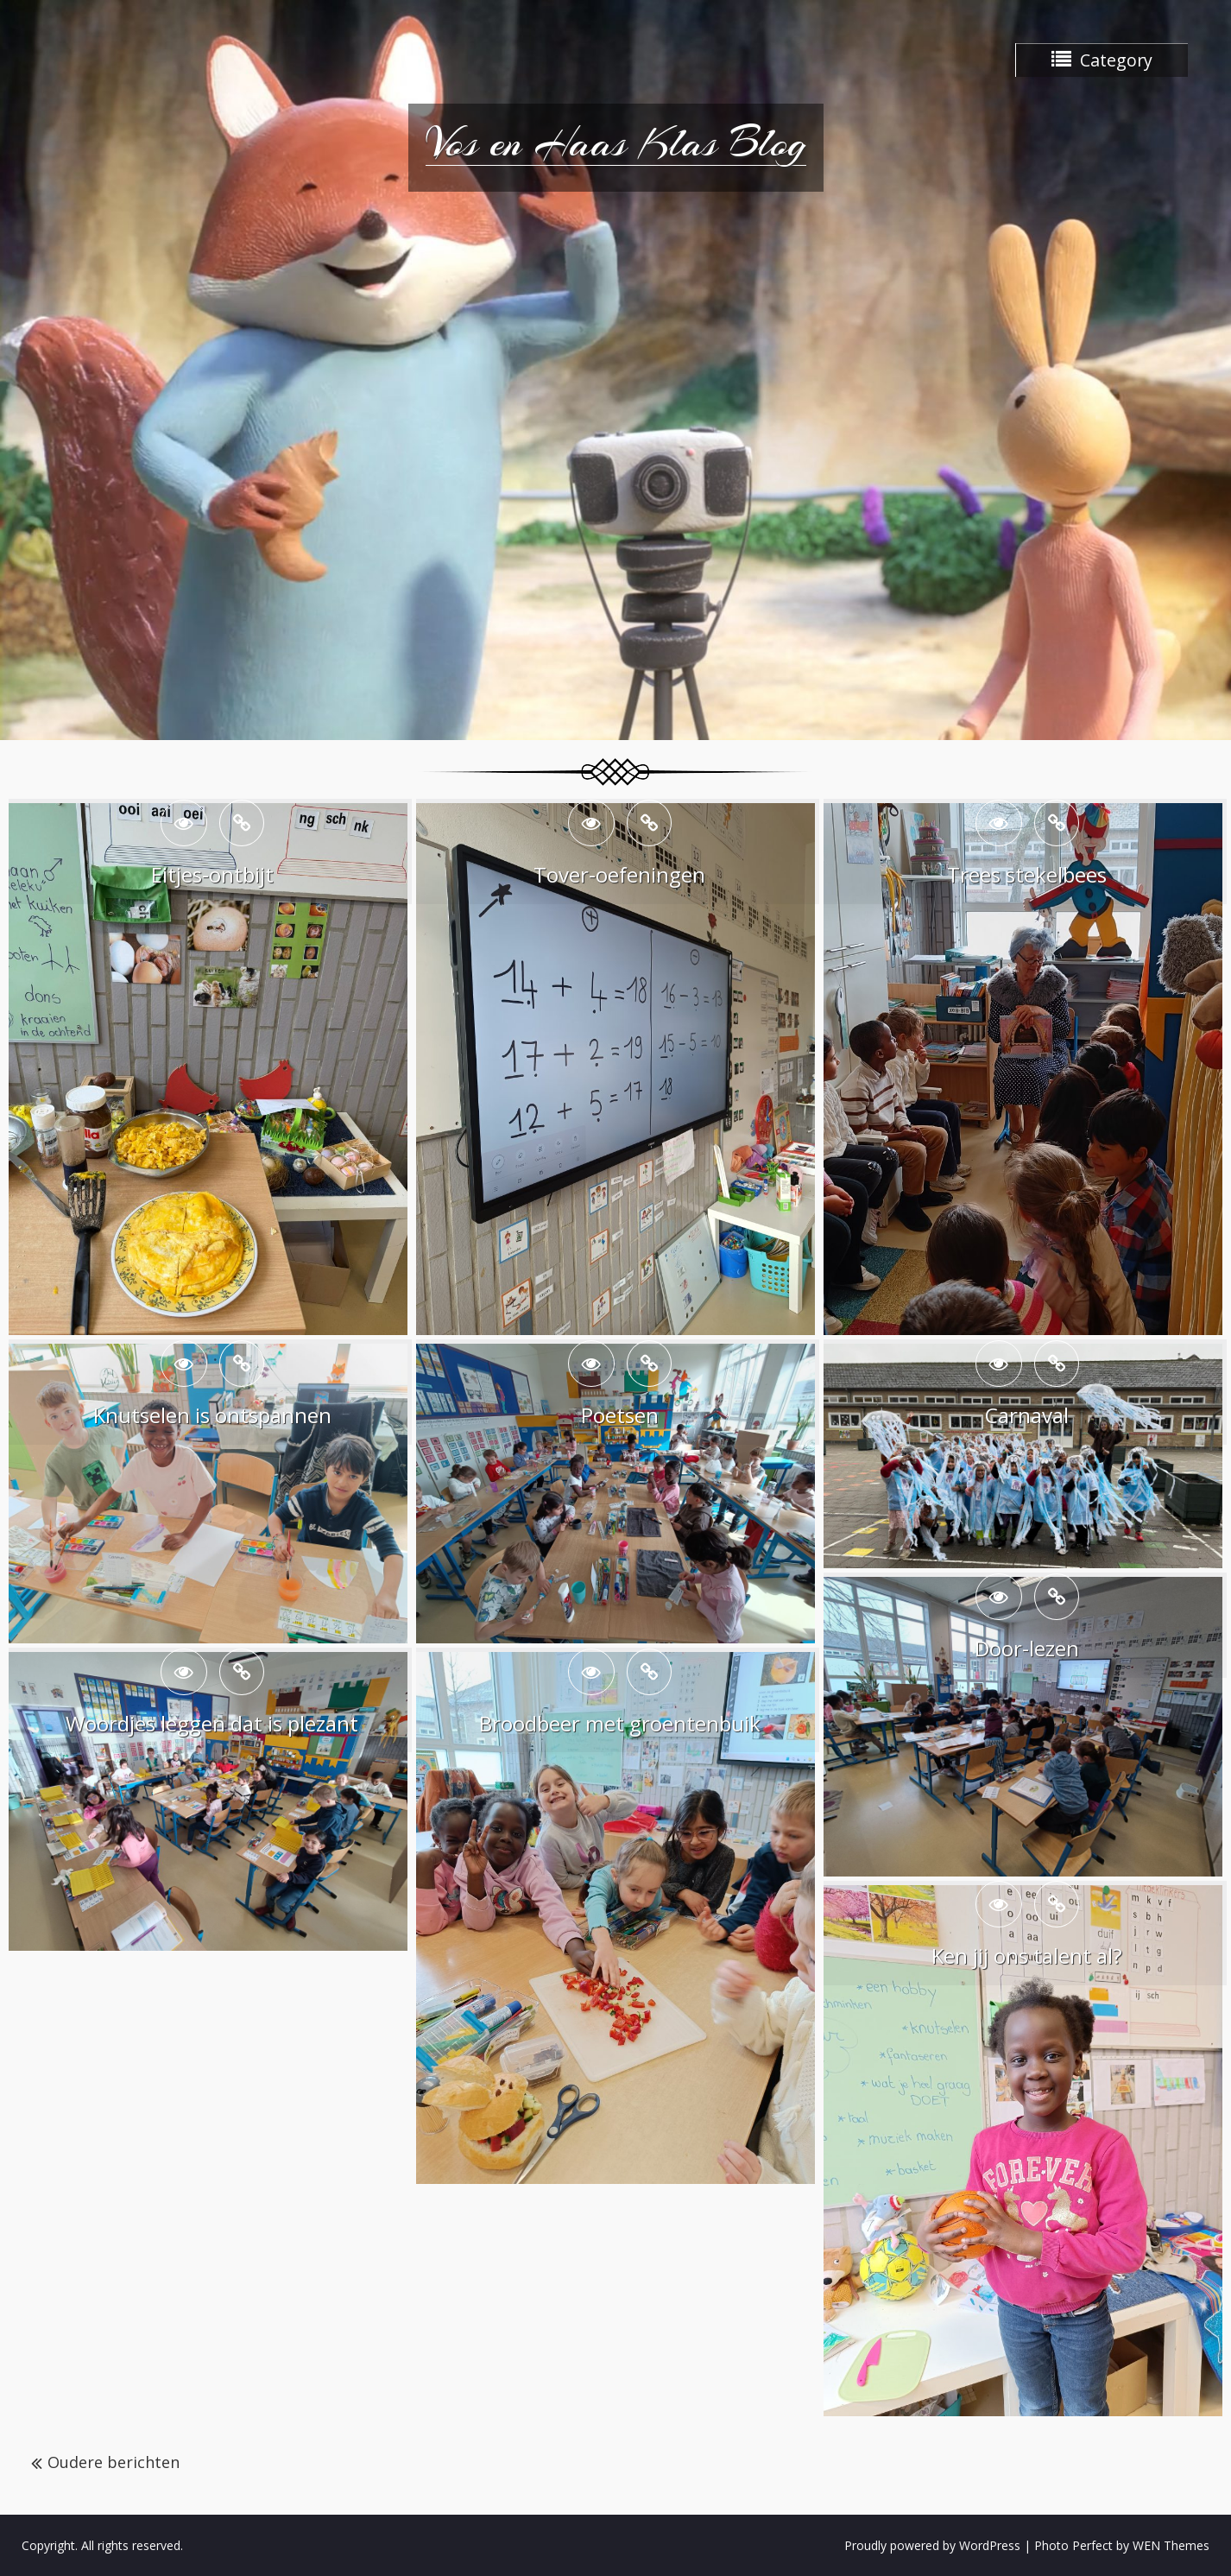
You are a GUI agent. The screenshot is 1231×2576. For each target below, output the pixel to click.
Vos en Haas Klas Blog (616, 142)
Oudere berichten (113, 2462)
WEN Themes (1171, 2545)
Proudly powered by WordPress (932, 2545)
